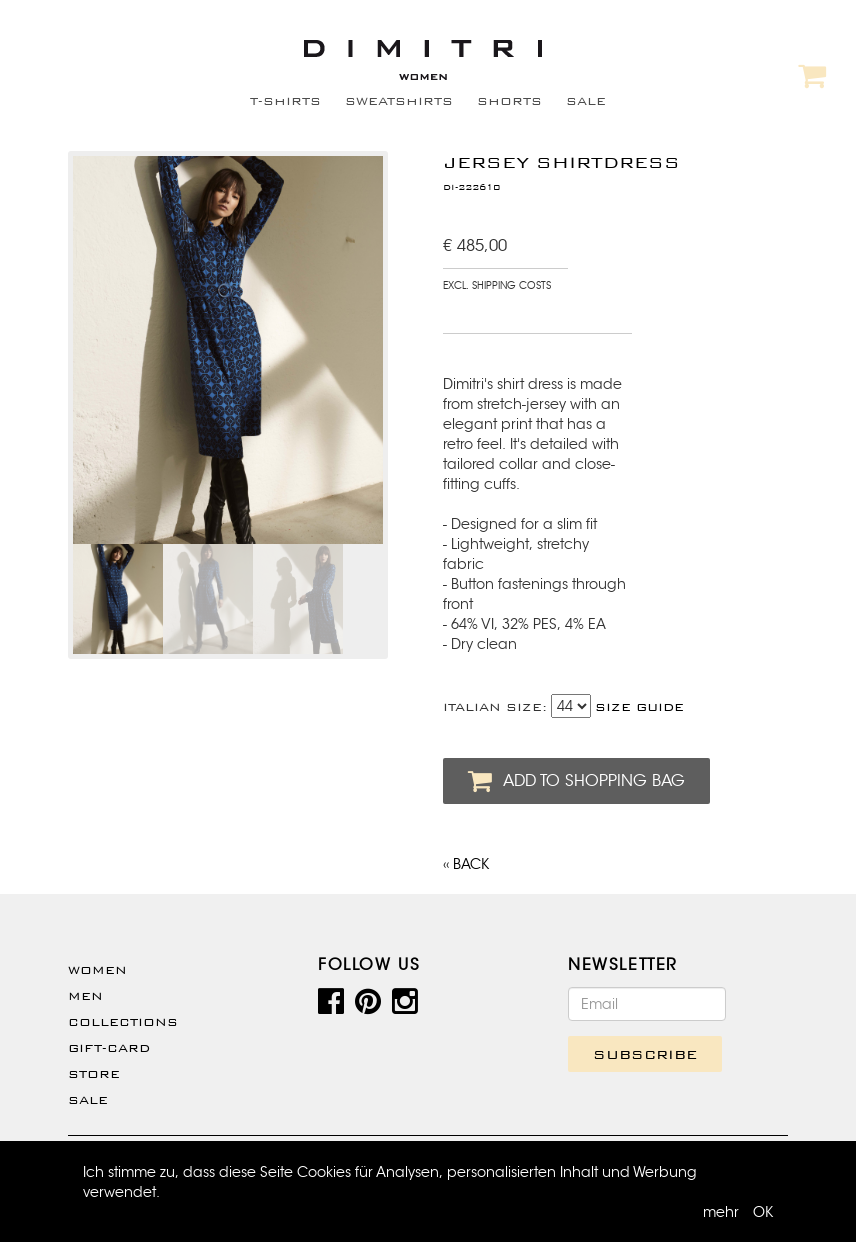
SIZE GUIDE (639, 707)
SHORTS (509, 101)
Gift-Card (109, 1048)
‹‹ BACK (466, 864)
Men (85, 996)
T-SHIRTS (285, 101)
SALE (586, 101)
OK (763, 1212)
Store (94, 1074)
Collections (123, 1022)
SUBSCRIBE (645, 1054)
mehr (721, 1212)
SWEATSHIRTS (399, 101)
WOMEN (97, 970)
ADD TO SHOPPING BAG (576, 781)
